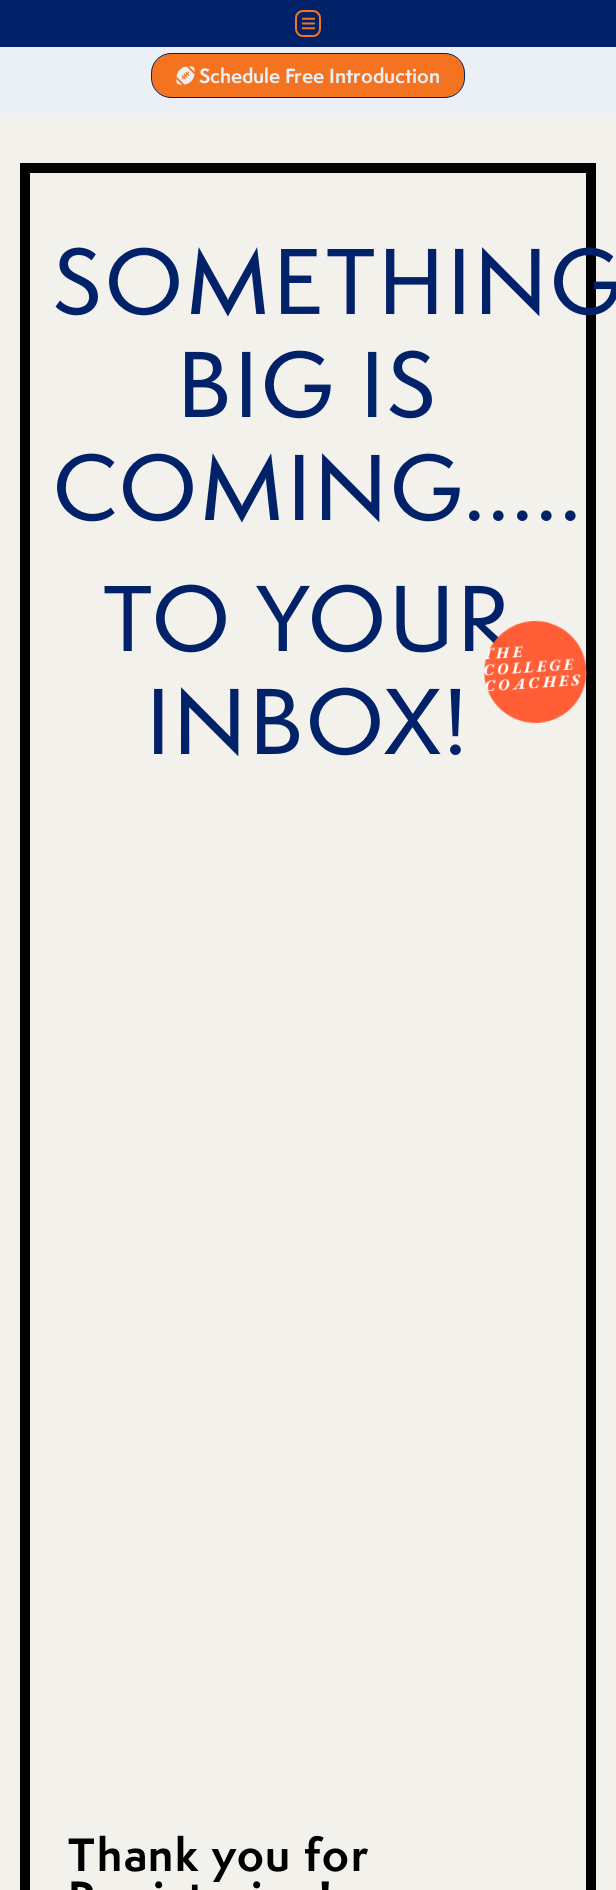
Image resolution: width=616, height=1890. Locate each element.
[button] (308, 23)
